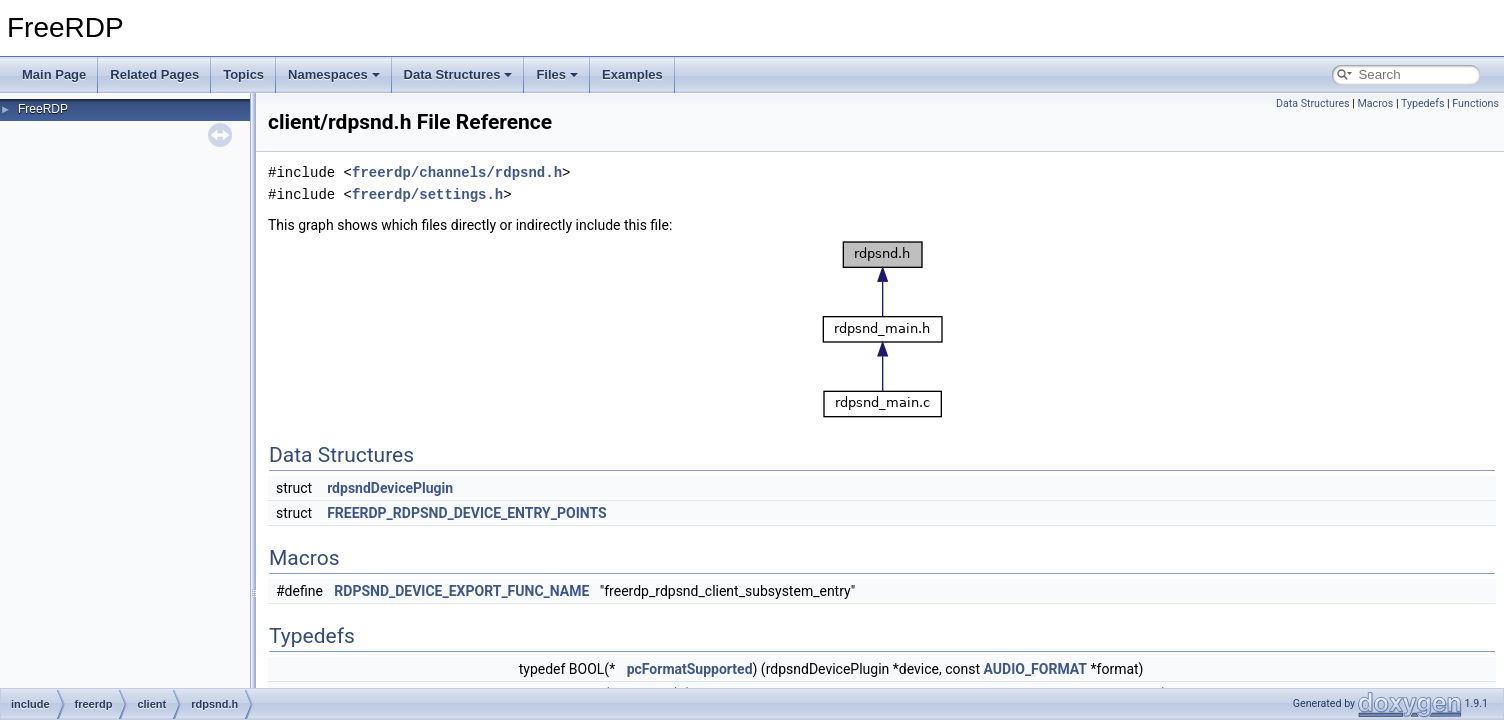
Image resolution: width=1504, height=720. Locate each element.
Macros (1375, 103)
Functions (1475, 103)
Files (557, 74)
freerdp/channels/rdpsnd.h (457, 172)
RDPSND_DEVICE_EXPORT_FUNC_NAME (461, 591)
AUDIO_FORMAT (1036, 669)
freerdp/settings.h (427, 194)
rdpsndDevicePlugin (390, 488)
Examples (632, 74)
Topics (243, 74)
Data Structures (458, 74)
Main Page (54, 74)
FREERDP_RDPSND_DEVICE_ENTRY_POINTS (467, 513)
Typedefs (1423, 103)
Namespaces (334, 74)
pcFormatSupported (690, 669)
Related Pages (154, 74)
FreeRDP (43, 109)
